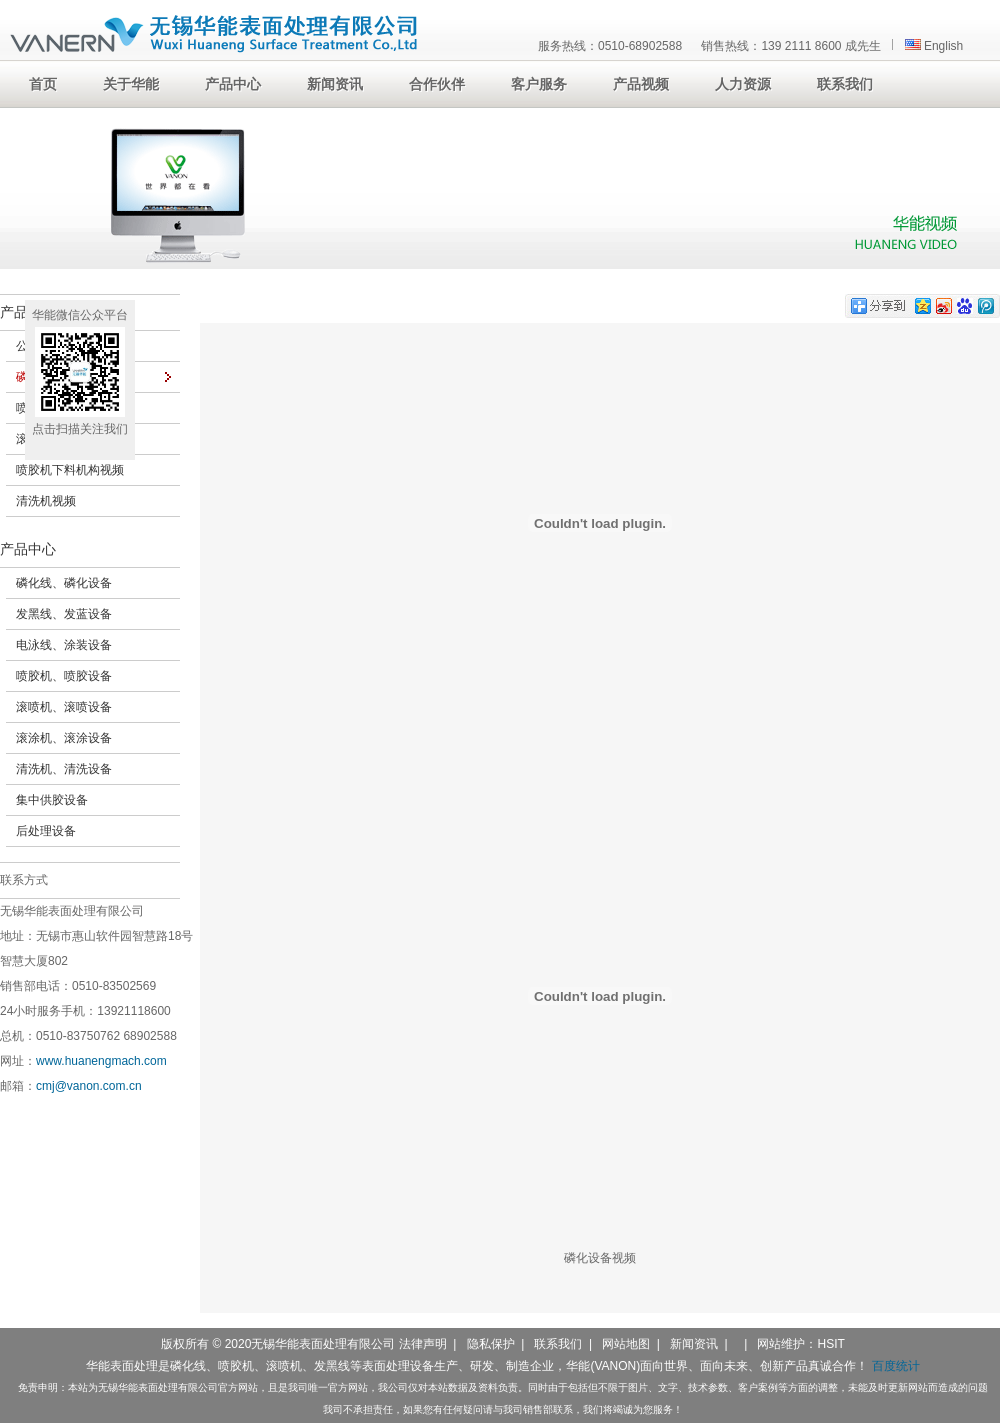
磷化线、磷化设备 (64, 583)
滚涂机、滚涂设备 (64, 738)
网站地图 (626, 1344)
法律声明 (423, 1344)
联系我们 (558, 1344)
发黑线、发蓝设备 (64, 614)
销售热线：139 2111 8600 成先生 (790, 46)
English (934, 46)
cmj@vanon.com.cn (89, 1086)
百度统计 (896, 1366)
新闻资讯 (694, 1344)
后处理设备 (46, 831)
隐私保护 (491, 1344)
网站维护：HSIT (800, 1344)
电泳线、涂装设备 (64, 645)
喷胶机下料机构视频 (70, 470)
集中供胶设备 (52, 800)
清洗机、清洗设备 (64, 769)
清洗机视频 (46, 501)
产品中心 (28, 549)
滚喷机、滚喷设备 (64, 707)
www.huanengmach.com (101, 1061)
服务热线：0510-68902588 (610, 46)
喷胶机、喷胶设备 (64, 676)
